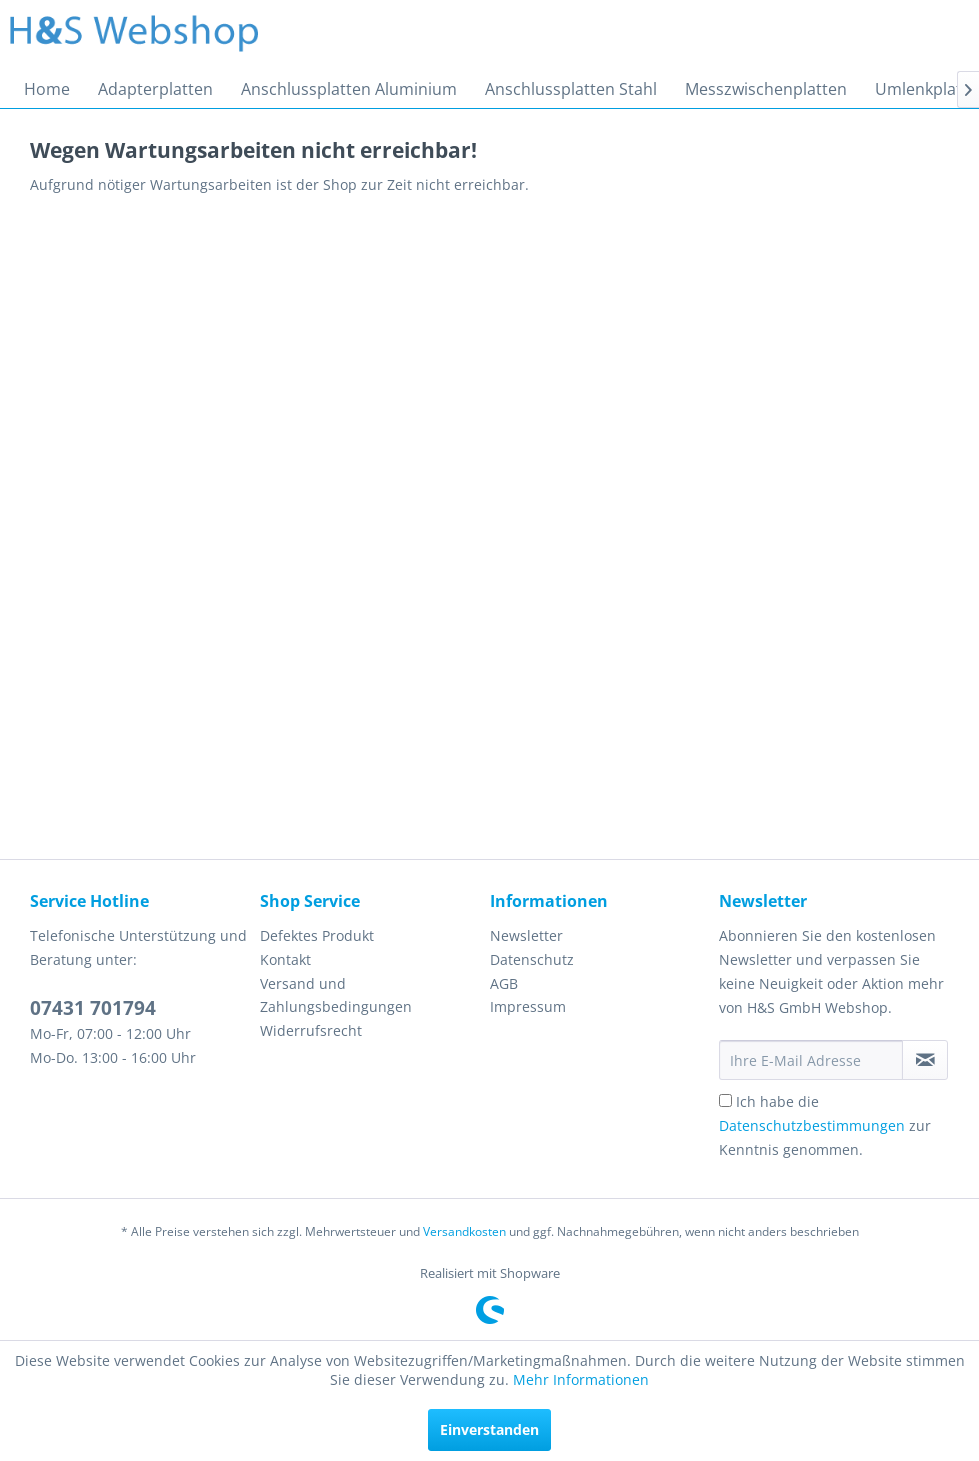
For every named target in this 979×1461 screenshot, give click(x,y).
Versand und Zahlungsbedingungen (336, 995)
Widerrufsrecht (311, 1030)
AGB (504, 983)
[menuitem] (47, 89)
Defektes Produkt (317, 935)
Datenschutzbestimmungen (812, 1125)
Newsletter (526, 935)
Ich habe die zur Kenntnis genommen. (825, 1125)
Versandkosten (464, 1231)
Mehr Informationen (581, 1379)
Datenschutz (532, 959)
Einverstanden (489, 1429)
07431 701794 (93, 1008)
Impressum (528, 1006)
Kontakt (285, 959)
